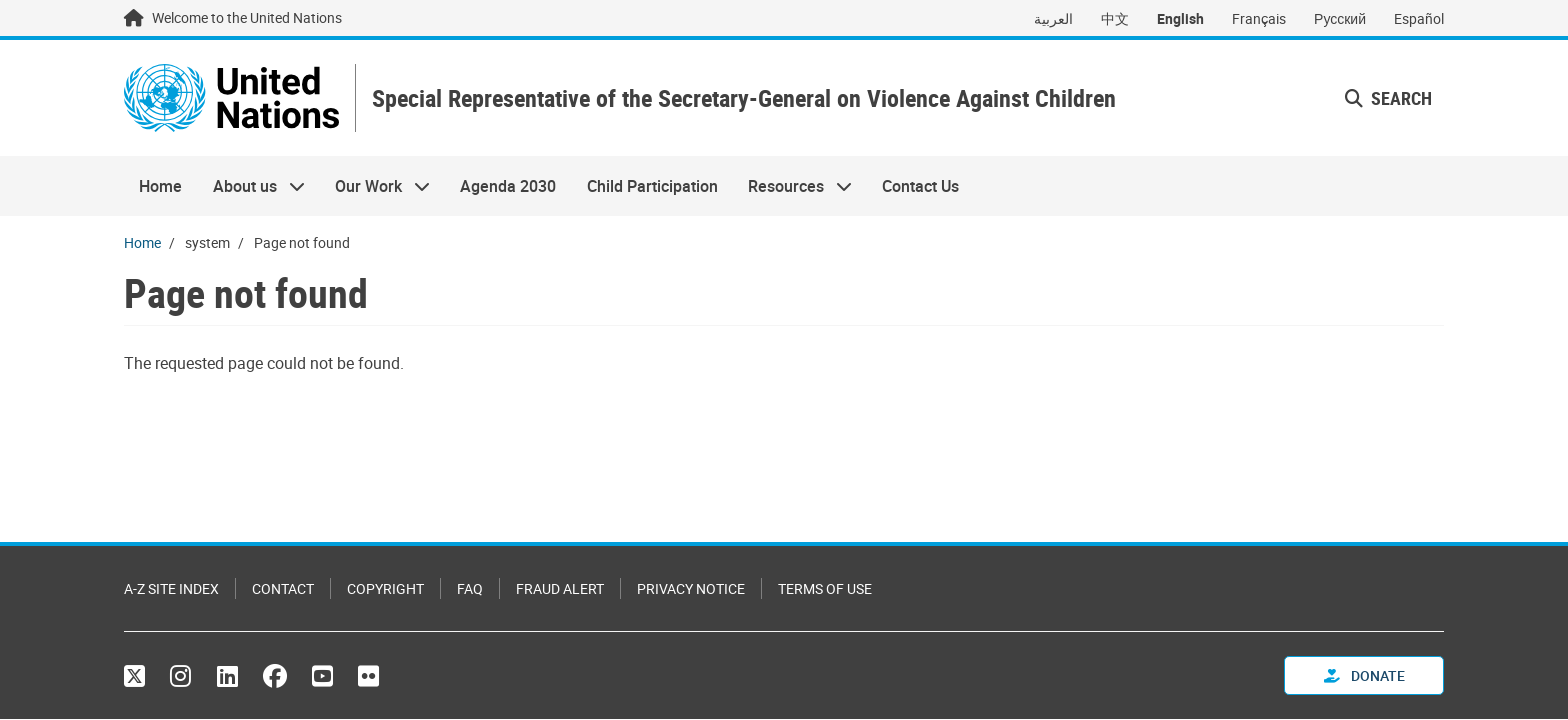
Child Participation (652, 186)
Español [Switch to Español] (1419, 18)
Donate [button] (1364, 675)
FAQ (470, 588)
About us (250, 186)
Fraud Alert (560, 588)
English (1180, 18)
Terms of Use (825, 588)
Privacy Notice (691, 588)
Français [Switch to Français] (1259, 18)
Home (160, 186)
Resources (792, 186)
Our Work (375, 186)
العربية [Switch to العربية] (1053, 18)
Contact (283, 588)
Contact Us (920, 186)
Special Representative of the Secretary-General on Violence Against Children (744, 98)
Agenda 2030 (508, 186)
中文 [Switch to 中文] (1115, 18)
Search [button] (1388, 98)
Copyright (385, 588)
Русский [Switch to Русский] (1340, 18)
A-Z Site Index (171, 588)
